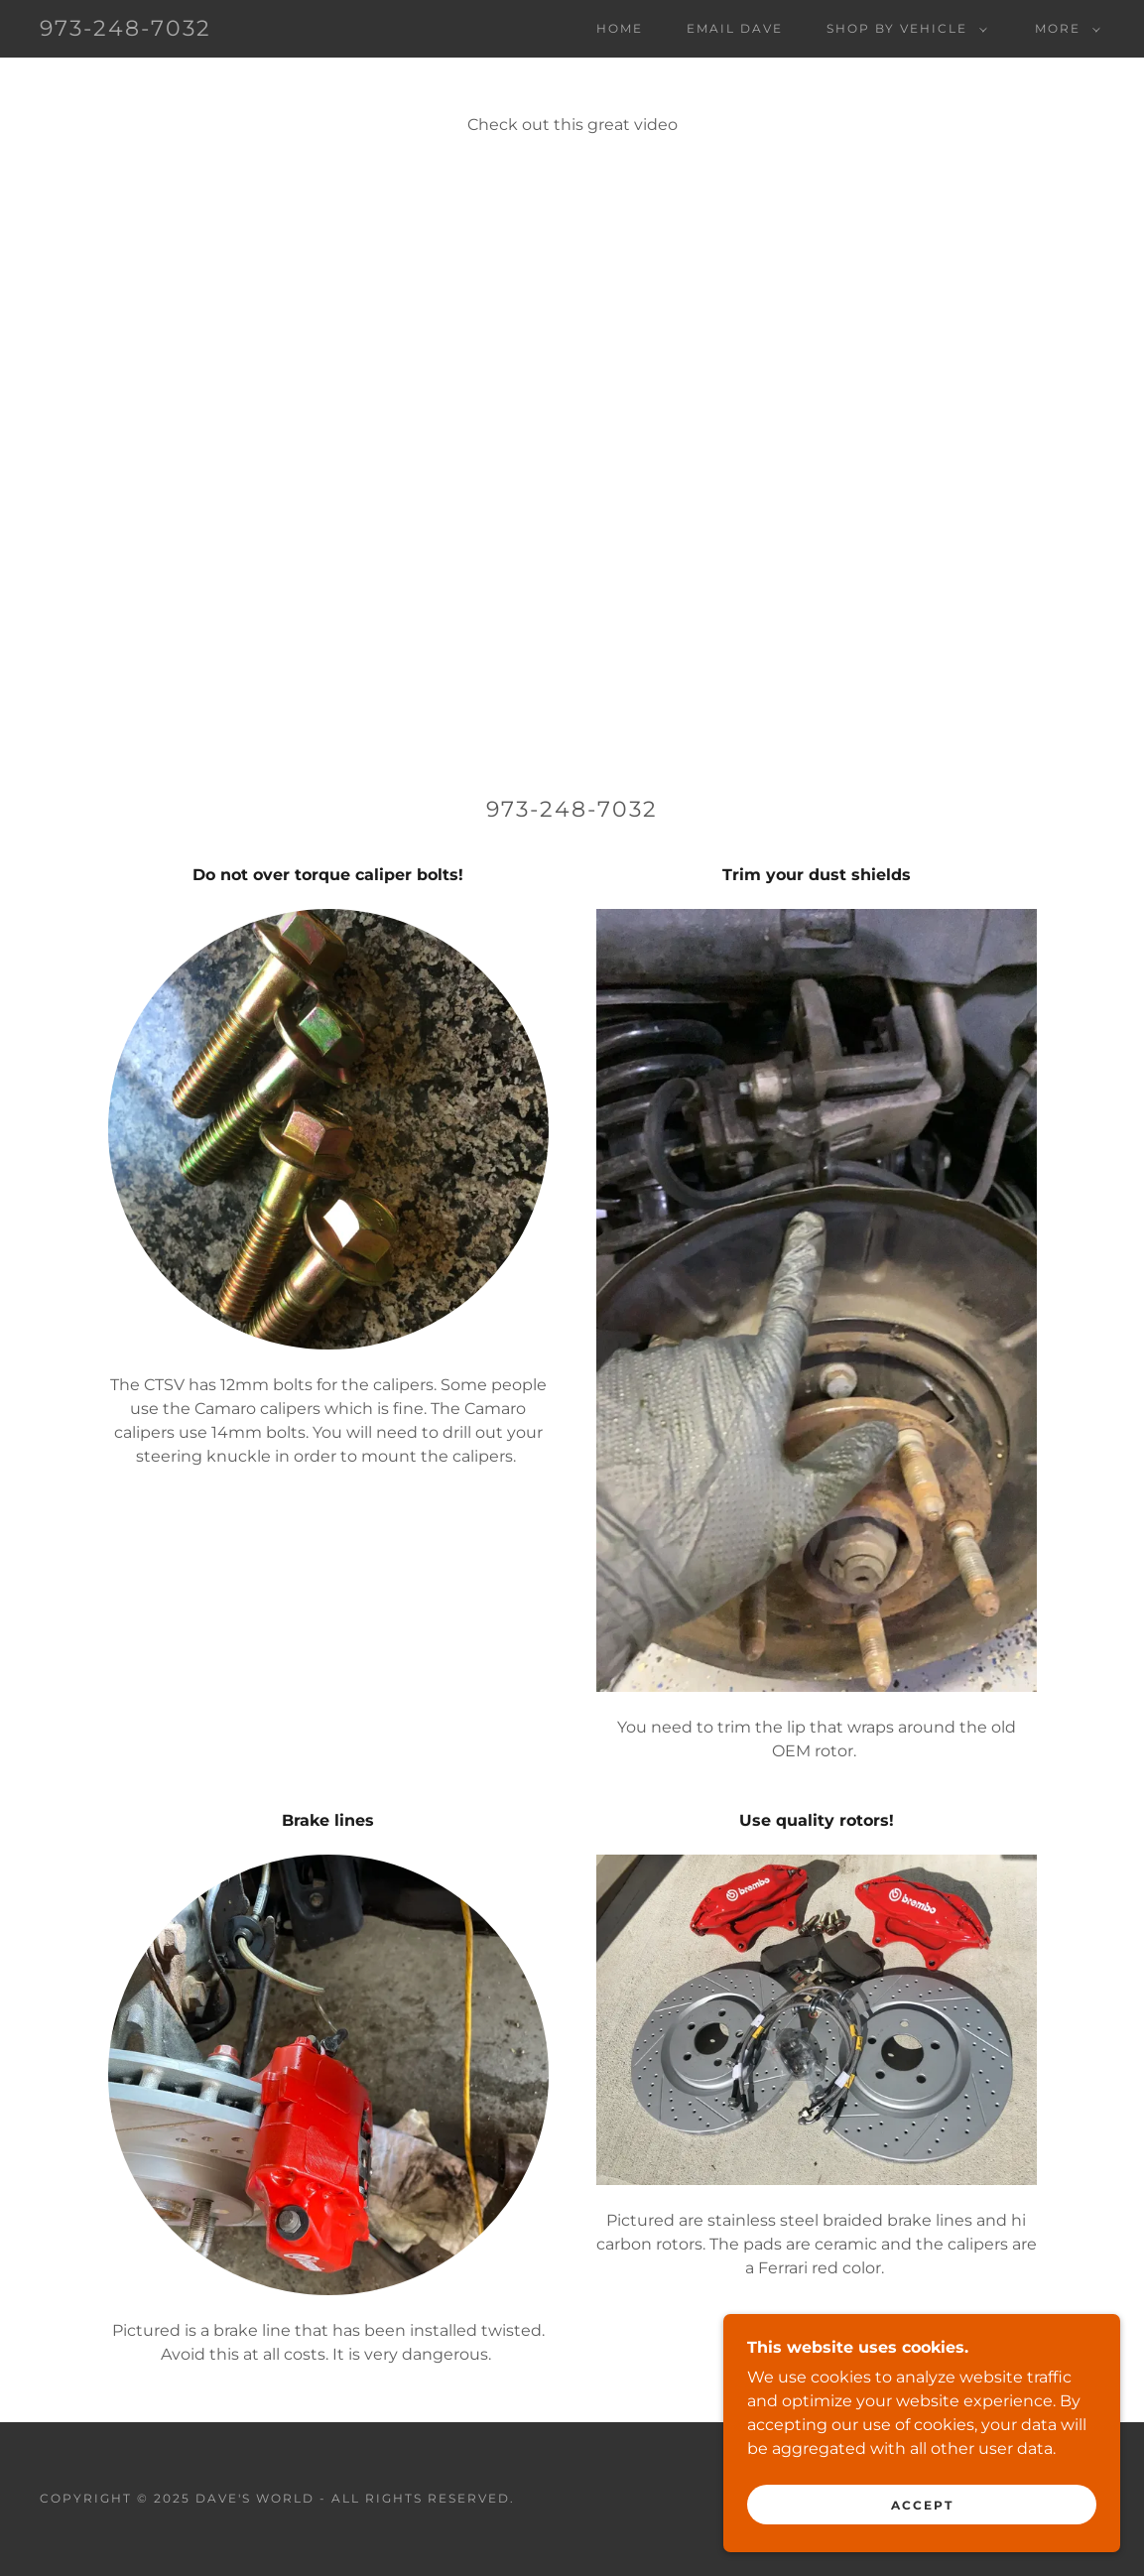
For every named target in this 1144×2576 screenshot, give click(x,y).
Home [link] (619, 28)
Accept (922, 2505)
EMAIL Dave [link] (735, 28)
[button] (903, 29)
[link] (125, 30)
